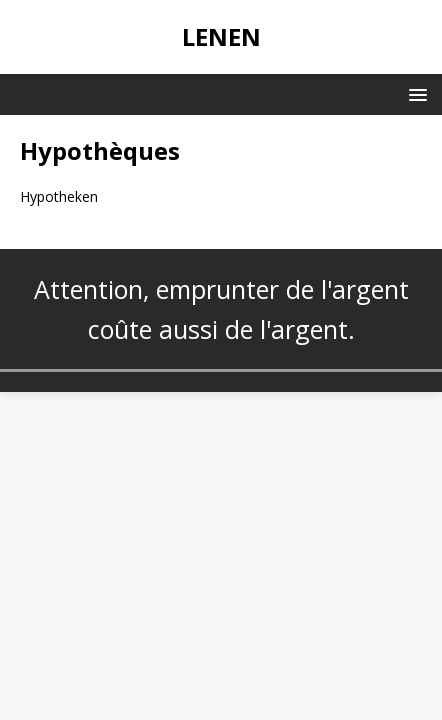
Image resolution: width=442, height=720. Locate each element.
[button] (414, 93)
